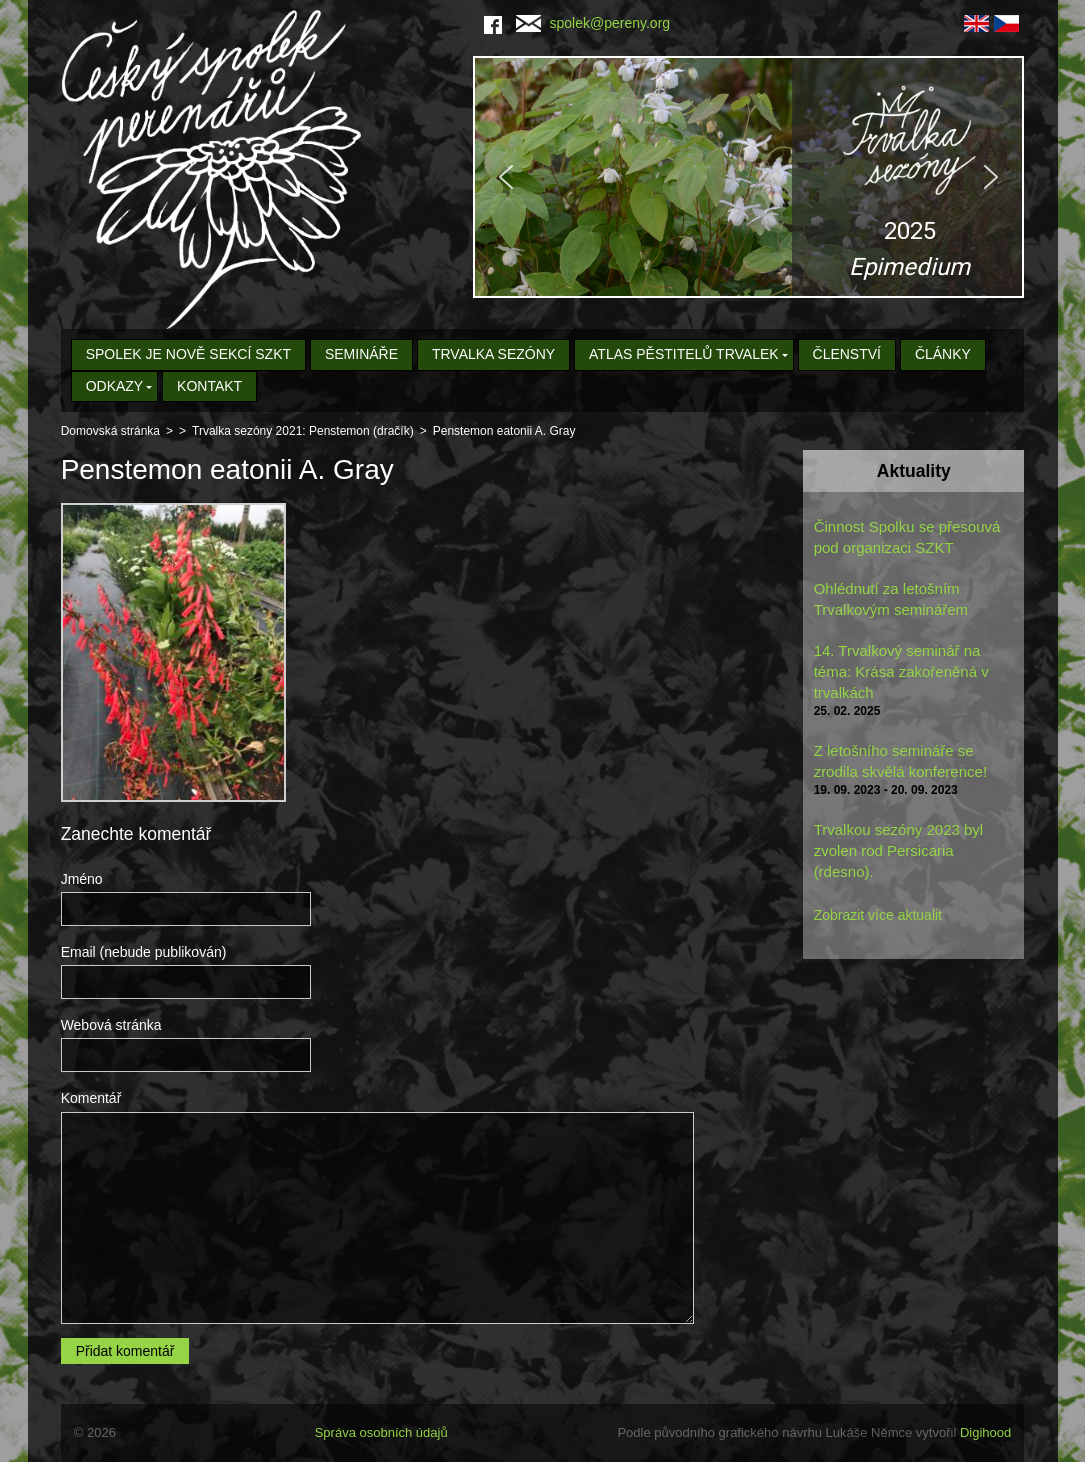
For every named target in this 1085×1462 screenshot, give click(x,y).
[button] (748, 177)
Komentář (91, 1098)
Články (943, 354)
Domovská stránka (110, 431)
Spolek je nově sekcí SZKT (188, 354)
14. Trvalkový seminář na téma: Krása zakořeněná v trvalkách (901, 671)
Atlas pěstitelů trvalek (684, 354)
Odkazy (115, 386)
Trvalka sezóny (493, 354)
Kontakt (209, 386)
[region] (748, 177)
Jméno (82, 879)
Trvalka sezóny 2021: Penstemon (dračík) (303, 431)
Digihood (985, 1432)
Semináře (361, 354)
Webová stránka (111, 1025)
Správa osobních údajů (381, 1432)
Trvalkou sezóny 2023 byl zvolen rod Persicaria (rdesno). (899, 850)
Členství (847, 354)
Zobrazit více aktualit (878, 915)
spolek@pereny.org (593, 23)
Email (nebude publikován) (144, 952)
